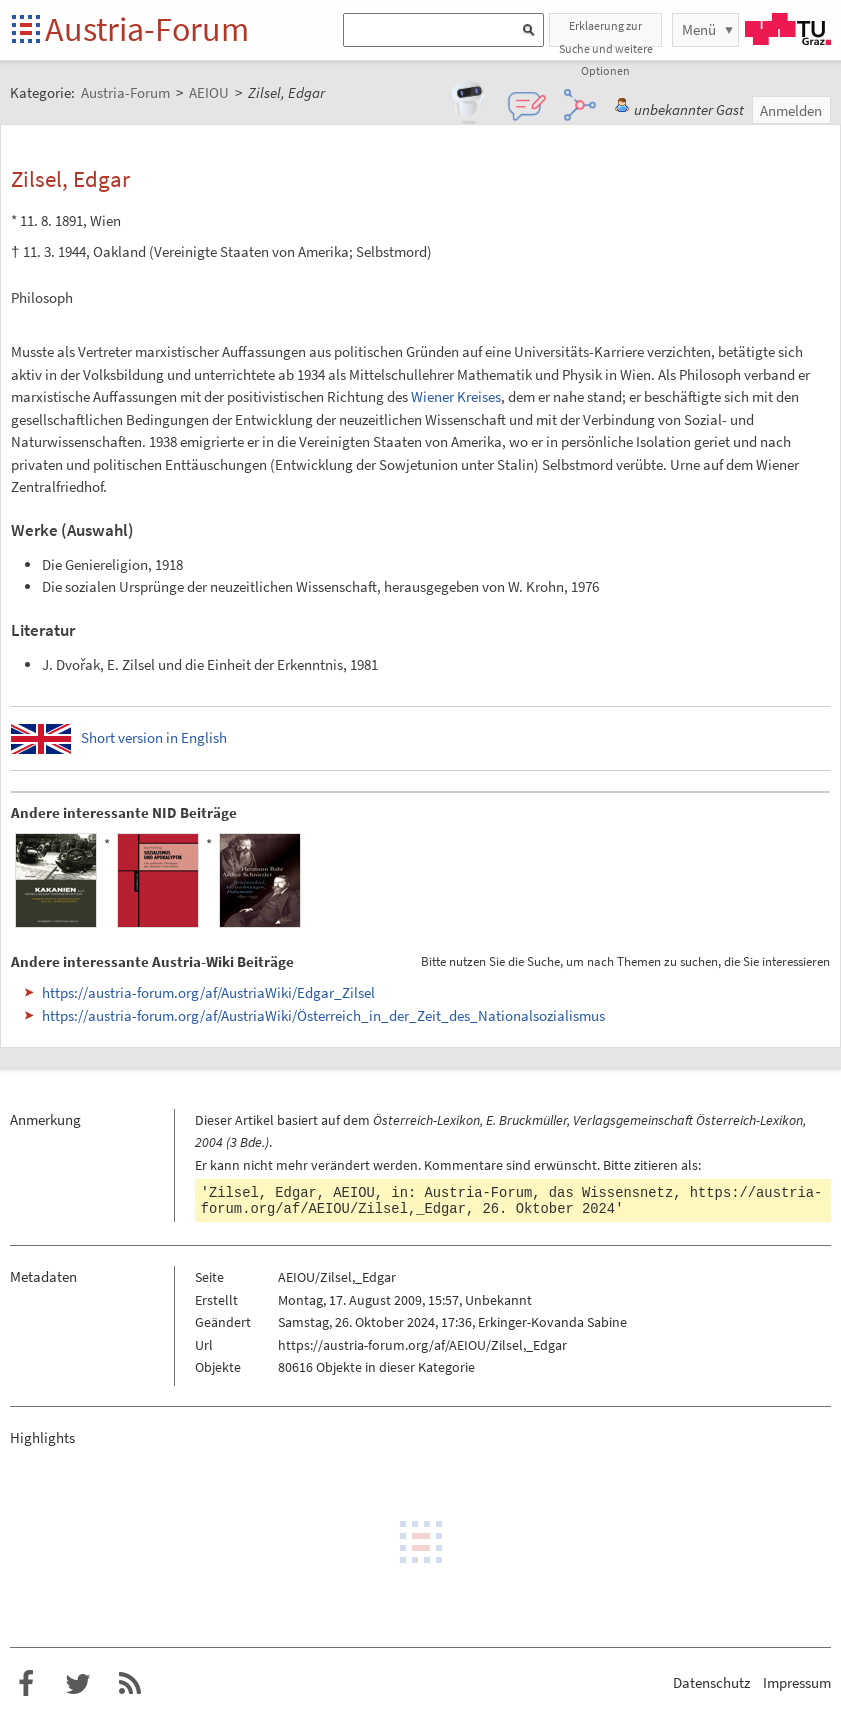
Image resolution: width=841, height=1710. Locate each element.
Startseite (27, 30)
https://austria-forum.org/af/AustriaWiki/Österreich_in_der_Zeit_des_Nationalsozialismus (323, 1015)
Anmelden (791, 110)
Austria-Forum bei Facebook (26, 1684)
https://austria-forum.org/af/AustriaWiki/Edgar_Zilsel (208, 992)
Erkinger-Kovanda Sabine (552, 1322)
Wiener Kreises (456, 396)
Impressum (797, 1682)
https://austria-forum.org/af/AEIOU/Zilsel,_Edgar (422, 1345)
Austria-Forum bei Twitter (78, 1684)
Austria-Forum (147, 29)
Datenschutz (711, 1682)
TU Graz (788, 29)
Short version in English (154, 737)
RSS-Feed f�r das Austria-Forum (130, 1684)
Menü (699, 29)
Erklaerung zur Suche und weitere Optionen (606, 32)
